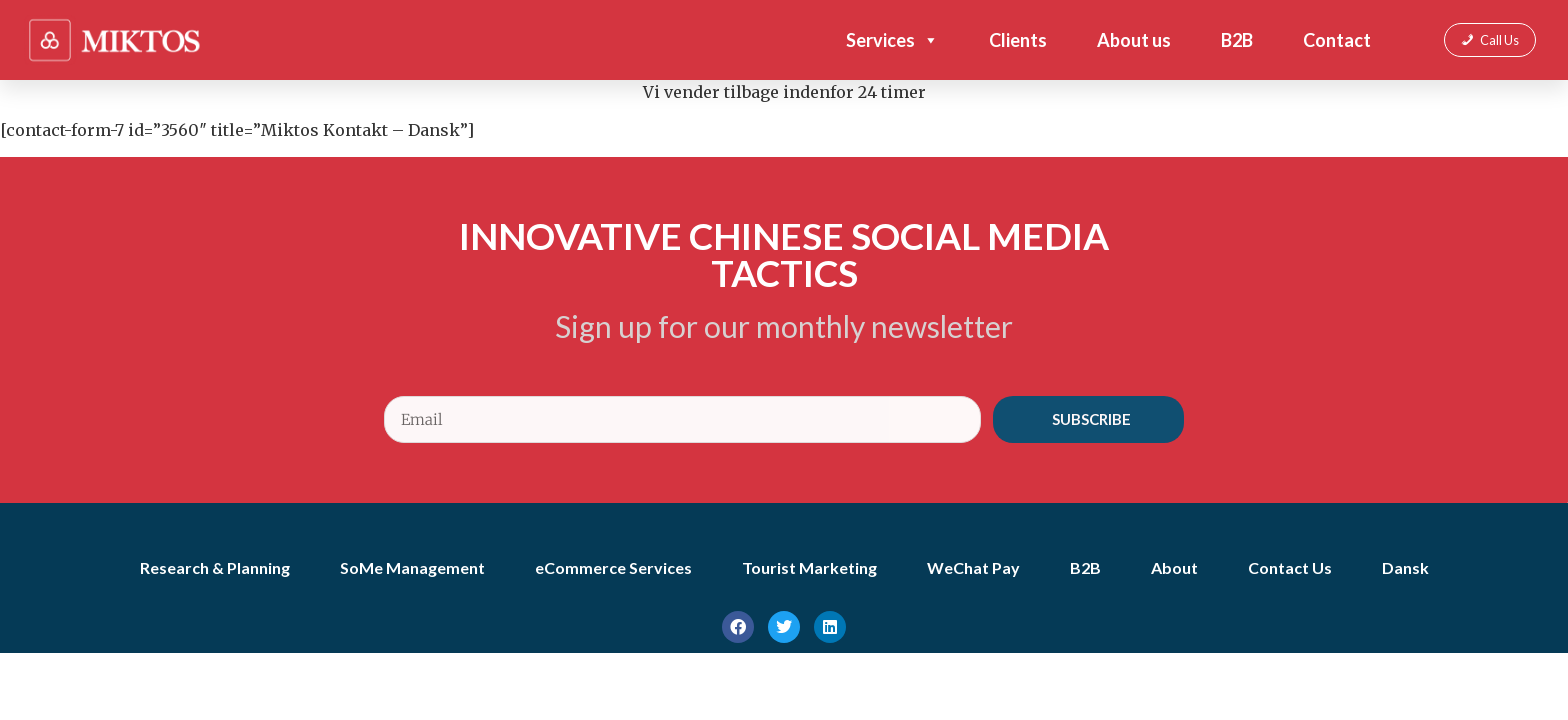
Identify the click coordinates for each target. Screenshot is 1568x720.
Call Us (1499, 40)
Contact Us (1290, 567)
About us (1134, 40)
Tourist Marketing (809, 567)
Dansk (1405, 567)
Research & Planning (215, 567)
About (1174, 567)
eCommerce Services (613, 567)
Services (892, 40)
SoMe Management (412, 567)
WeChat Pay (973, 567)
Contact (1337, 40)
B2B (1237, 40)
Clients (1018, 40)
